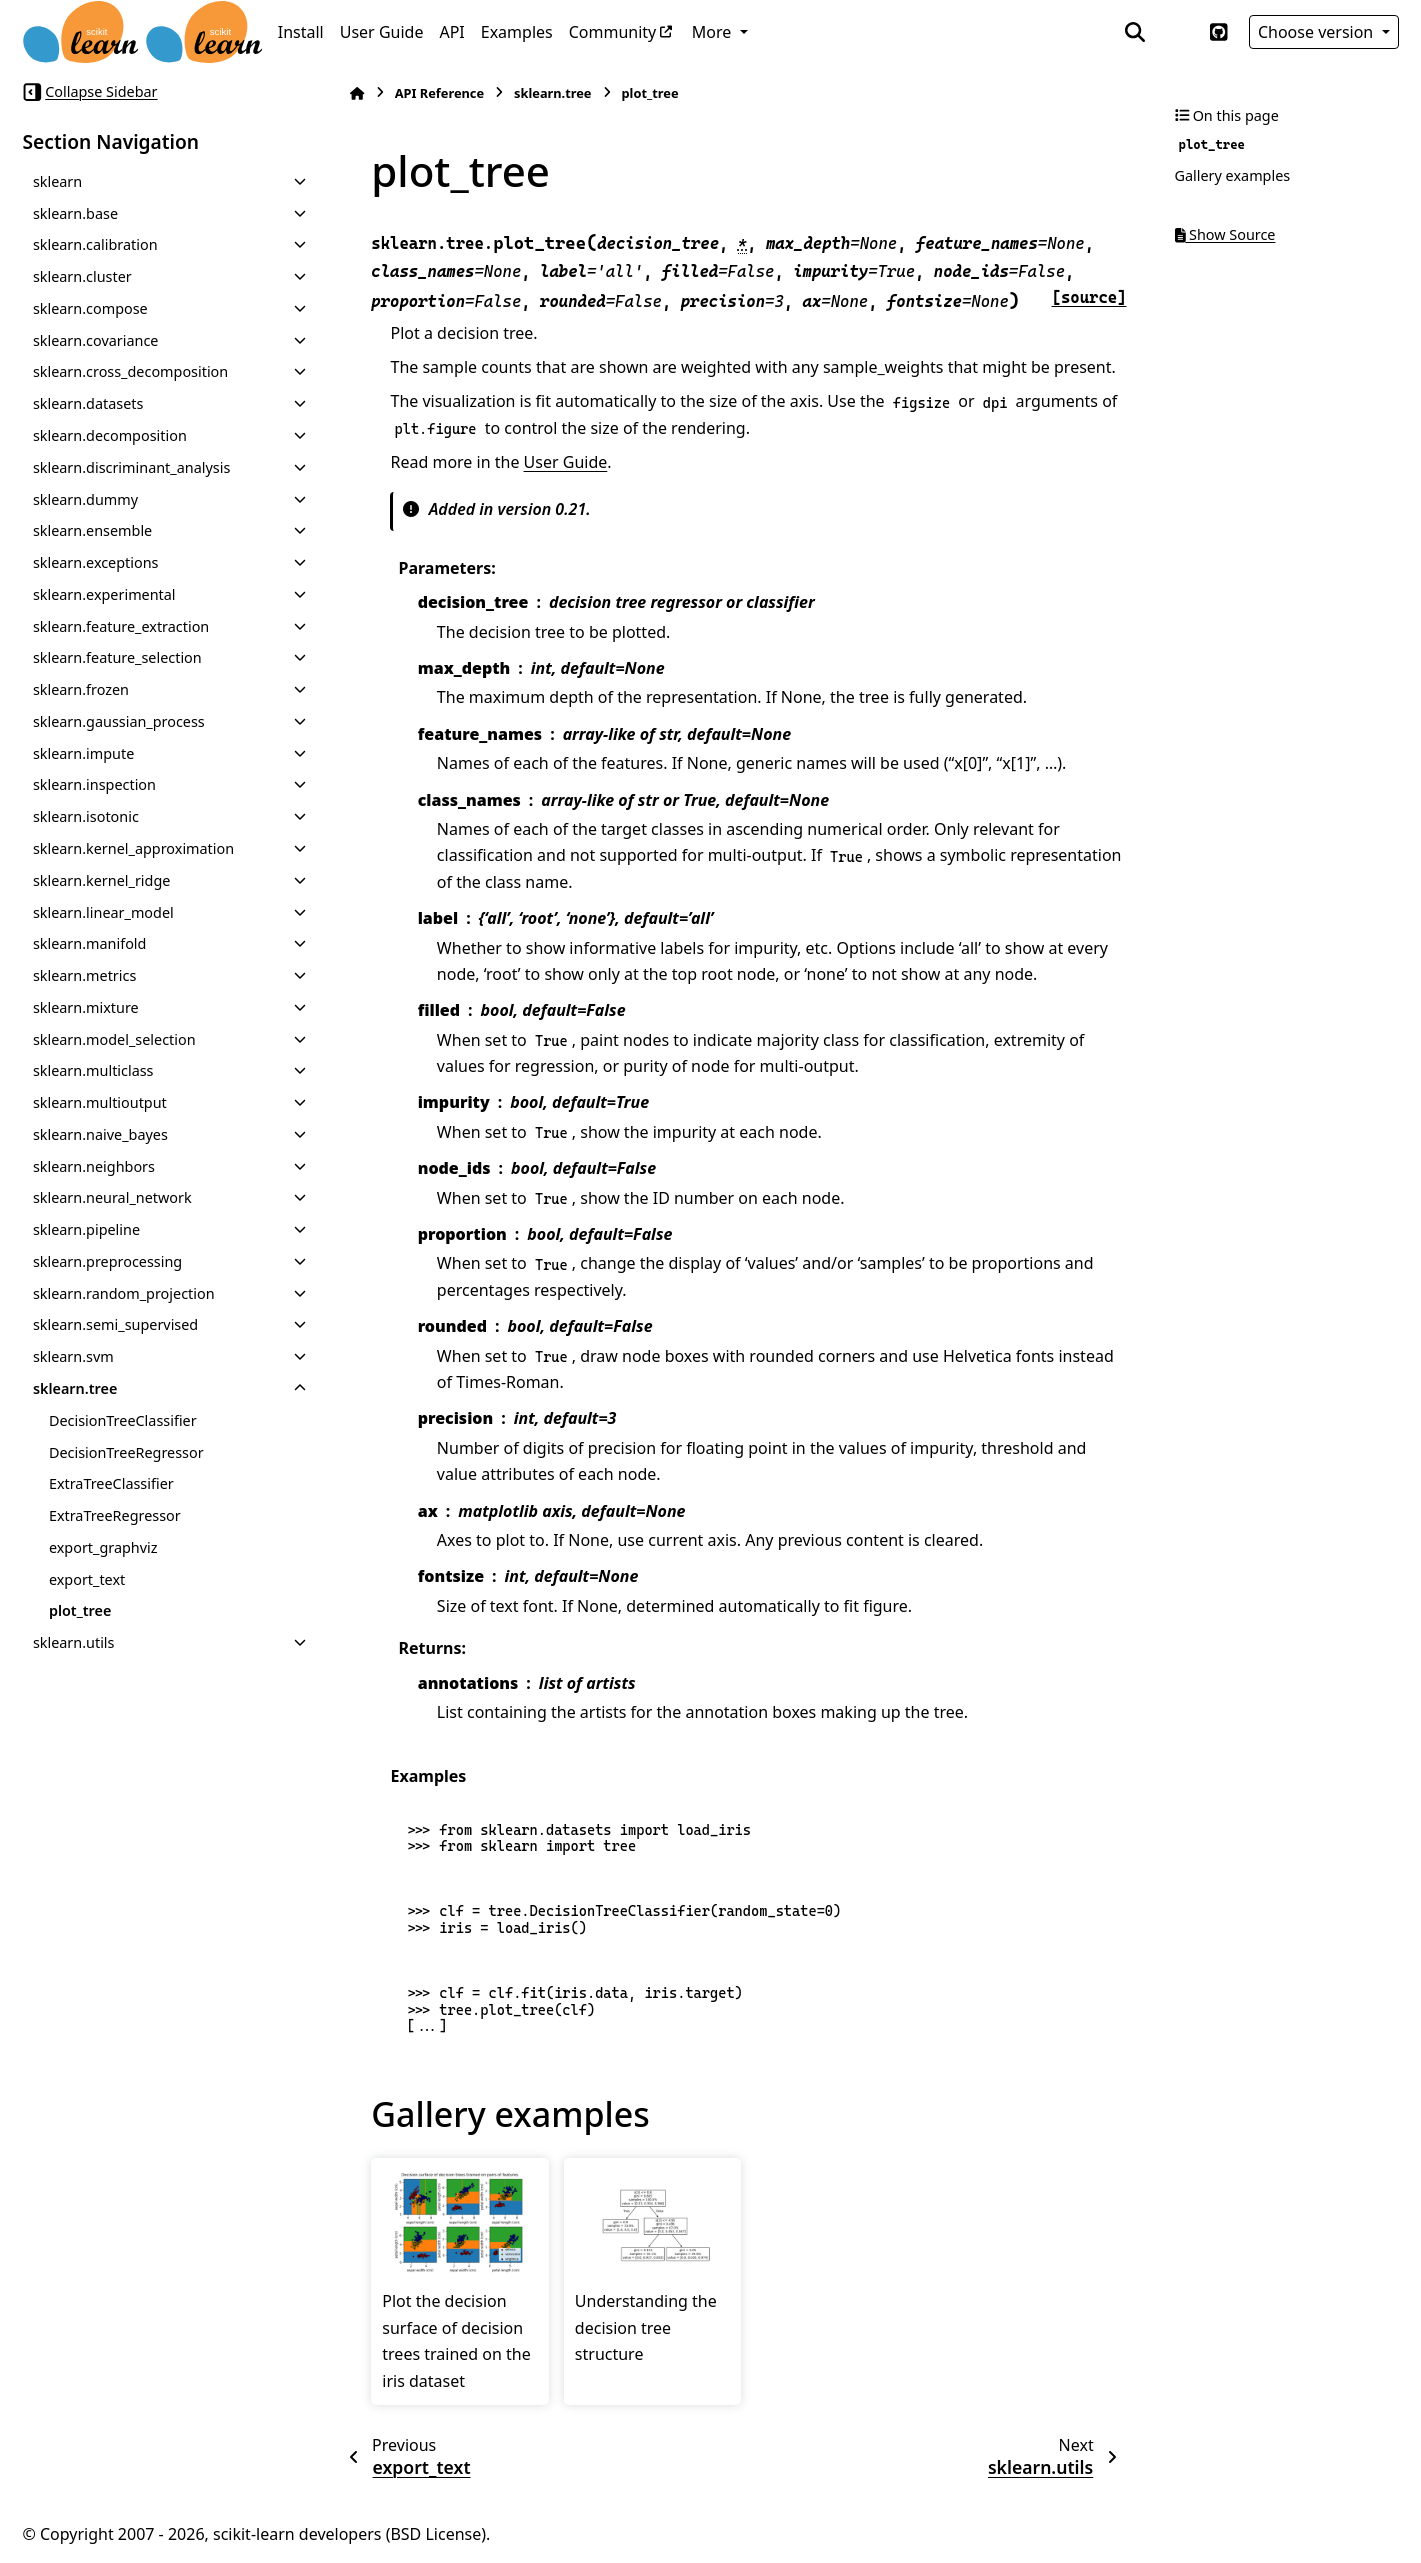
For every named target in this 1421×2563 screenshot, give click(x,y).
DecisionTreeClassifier (123, 1420)
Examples (517, 32)
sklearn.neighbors (94, 1166)
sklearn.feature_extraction (121, 626)
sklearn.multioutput (100, 1102)
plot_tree (80, 1610)
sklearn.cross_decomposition (130, 371)
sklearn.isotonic (86, 816)
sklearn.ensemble (92, 530)
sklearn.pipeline (86, 1229)
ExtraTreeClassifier (111, 1483)
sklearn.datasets (88, 403)
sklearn (57, 181)
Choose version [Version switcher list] (1318, 32)
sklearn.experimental (104, 594)
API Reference (439, 93)
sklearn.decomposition (110, 435)
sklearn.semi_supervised (115, 1324)
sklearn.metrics (84, 975)
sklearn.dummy (85, 499)
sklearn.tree (75, 1388)
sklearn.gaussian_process (119, 721)
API (451, 32)
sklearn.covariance (96, 340)
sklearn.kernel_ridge (102, 880)
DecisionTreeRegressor (126, 1452)
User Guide (382, 32)
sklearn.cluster (82, 276)
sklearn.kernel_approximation (133, 848)
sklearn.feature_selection (117, 657)
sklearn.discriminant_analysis (131, 467)
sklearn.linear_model (103, 912)
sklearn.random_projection (124, 1293)
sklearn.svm (73, 1356)
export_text (87, 1579)
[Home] (357, 93)
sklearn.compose (90, 308)
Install (301, 32)
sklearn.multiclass (93, 1070)
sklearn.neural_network (112, 1197)
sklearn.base (75, 213)
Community (613, 32)
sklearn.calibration (95, 244)
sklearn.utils (74, 1642)
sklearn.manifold (90, 943)
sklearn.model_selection (114, 1039)
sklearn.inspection (94, 784)
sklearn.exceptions (96, 562)
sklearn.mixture (86, 1007)
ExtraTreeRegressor (115, 1515)
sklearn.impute (83, 753)
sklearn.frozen (81, 689)
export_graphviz (103, 1547)
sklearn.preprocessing (107, 1261)
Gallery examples (1233, 175)
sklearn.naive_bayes (100, 1134)
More (714, 32)
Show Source (1225, 234)
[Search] (1135, 32)
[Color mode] (1177, 32)
